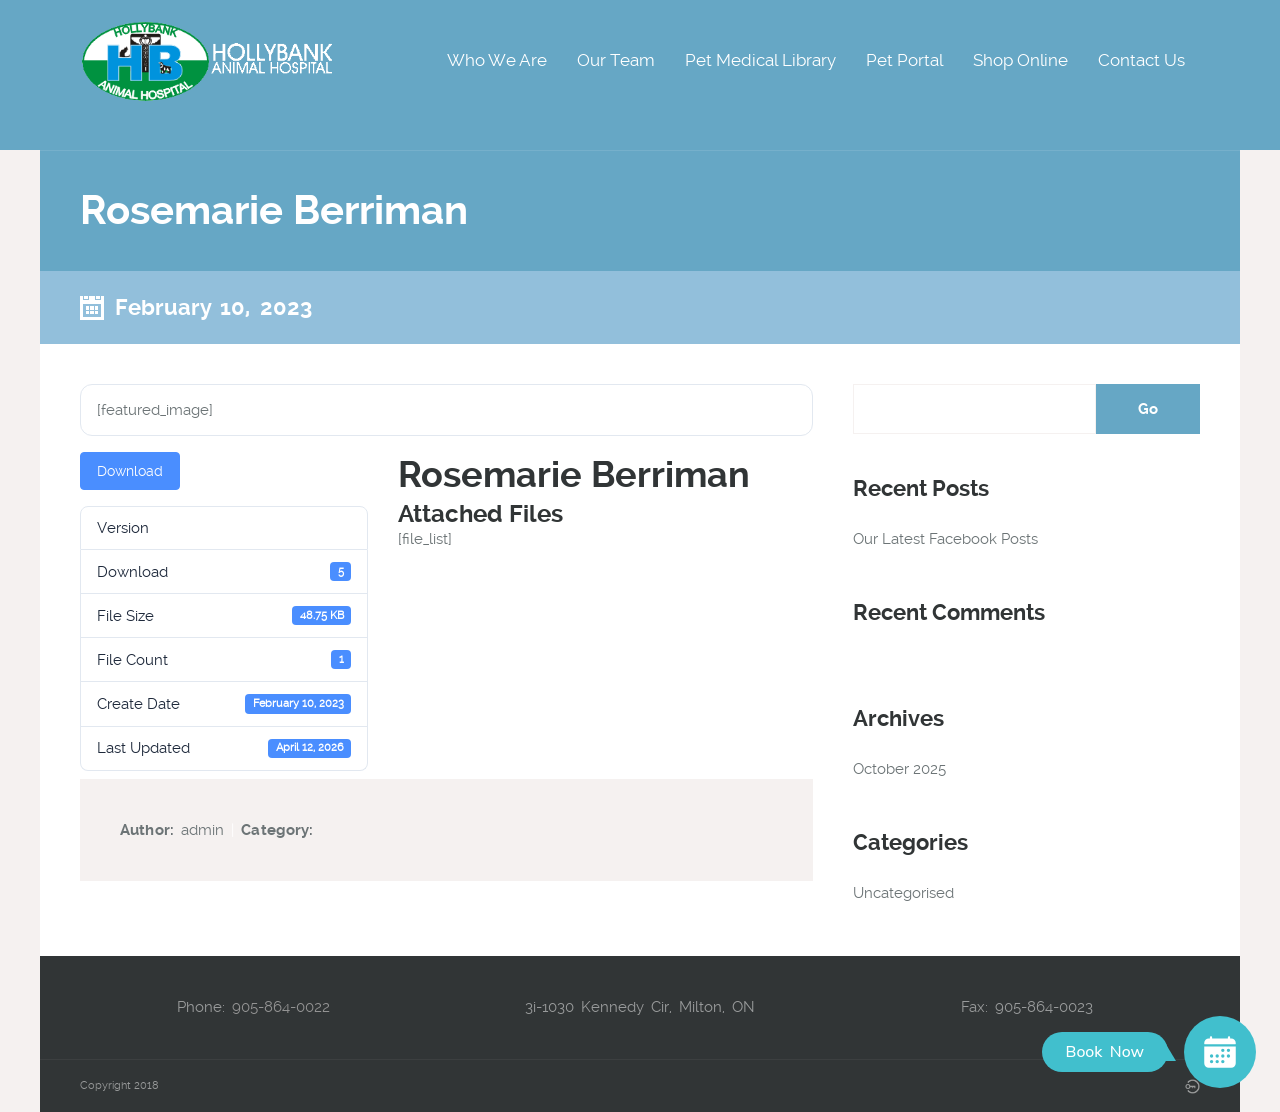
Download (130, 471)
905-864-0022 (281, 1007)
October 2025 (899, 769)
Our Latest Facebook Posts (945, 539)
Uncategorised (903, 893)
